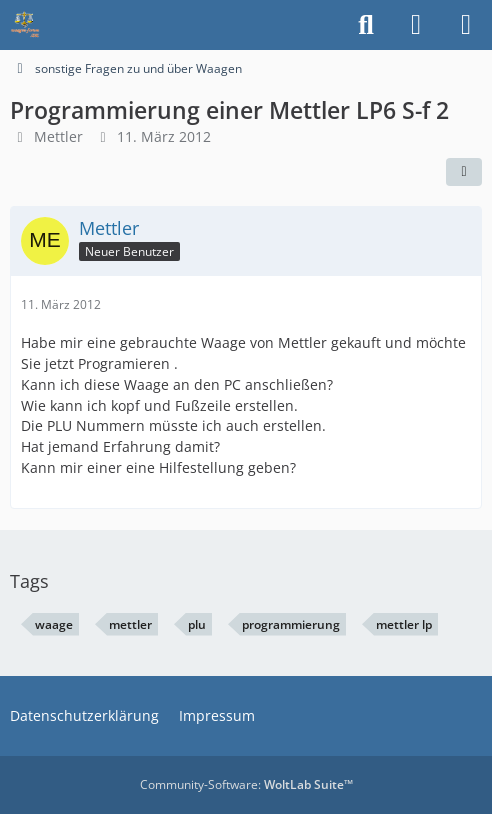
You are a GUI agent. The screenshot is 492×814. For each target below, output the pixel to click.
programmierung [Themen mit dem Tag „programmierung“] (291, 624)
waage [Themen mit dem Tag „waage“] (54, 624)
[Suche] (366, 25)
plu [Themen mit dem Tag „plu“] (197, 624)
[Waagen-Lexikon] (25, 25)
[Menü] (466, 25)
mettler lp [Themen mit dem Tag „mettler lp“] (404, 624)
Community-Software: (246, 784)
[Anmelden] (416, 25)
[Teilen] (464, 172)
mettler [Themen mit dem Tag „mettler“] (130, 624)
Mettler (58, 136)
